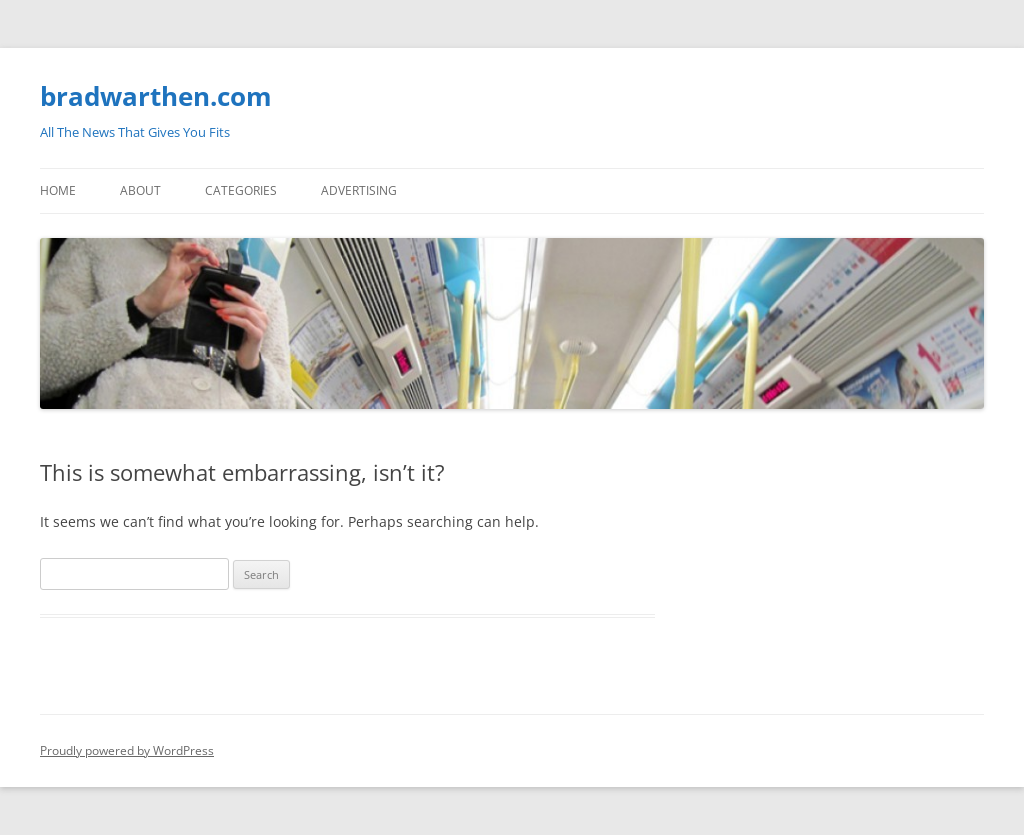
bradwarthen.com (156, 96)
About (140, 190)
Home (58, 190)
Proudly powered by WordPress (127, 750)
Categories (241, 190)
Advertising (359, 190)
